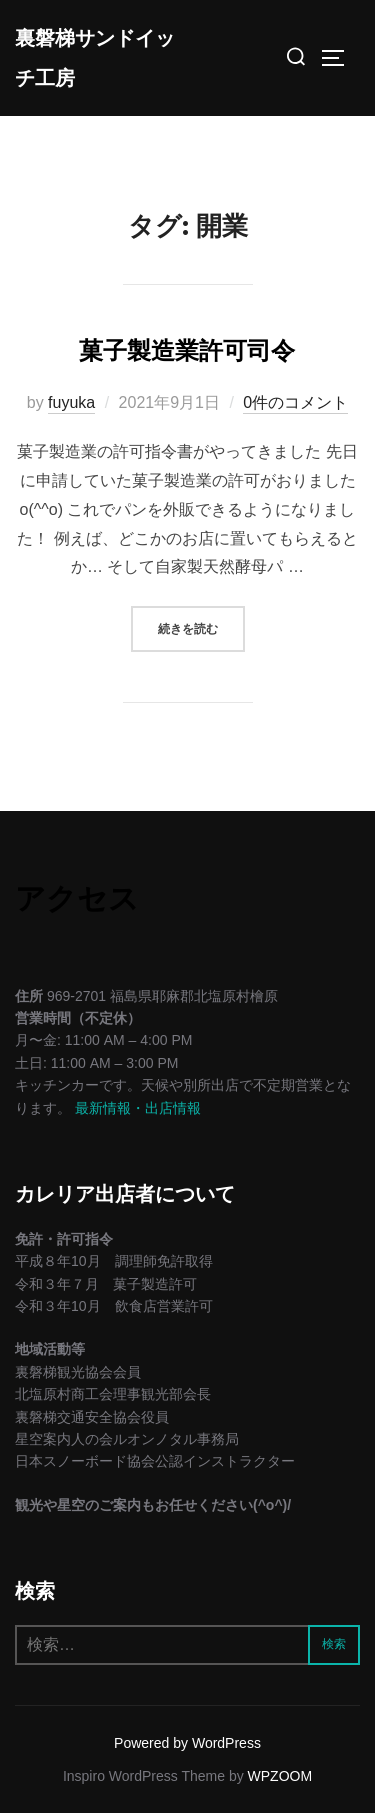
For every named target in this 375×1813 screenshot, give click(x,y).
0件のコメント (295, 402)
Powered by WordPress (187, 1743)
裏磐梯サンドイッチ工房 (95, 58)
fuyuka (71, 402)
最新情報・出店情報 (138, 1108)
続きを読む (201, 626)
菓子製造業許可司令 (187, 350)
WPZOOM (280, 1776)
